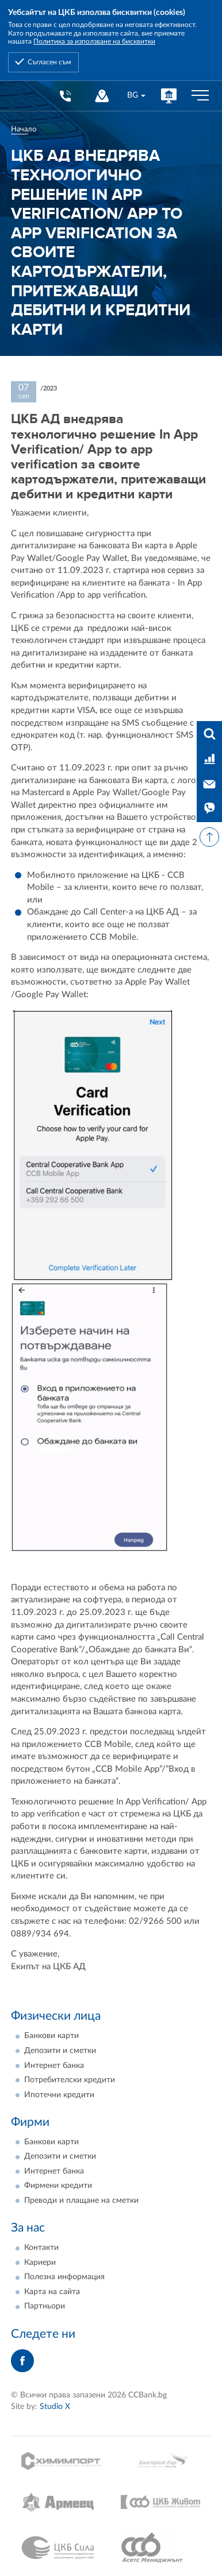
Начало (23, 129)
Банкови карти (51, 2036)
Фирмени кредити (58, 2186)
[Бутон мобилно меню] (200, 95)
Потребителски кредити (69, 2080)
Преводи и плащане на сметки (81, 2201)
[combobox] (136, 95)
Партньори (44, 2306)
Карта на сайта (52, 2292)
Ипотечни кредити (59, 2095)
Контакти (41, 2248)
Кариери (40, 2263)
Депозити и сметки (60, 2051)
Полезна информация (64, 2277)
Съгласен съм (49, 62)
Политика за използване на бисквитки (94, 41)
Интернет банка (54, 2066)
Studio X (55, 2407)
